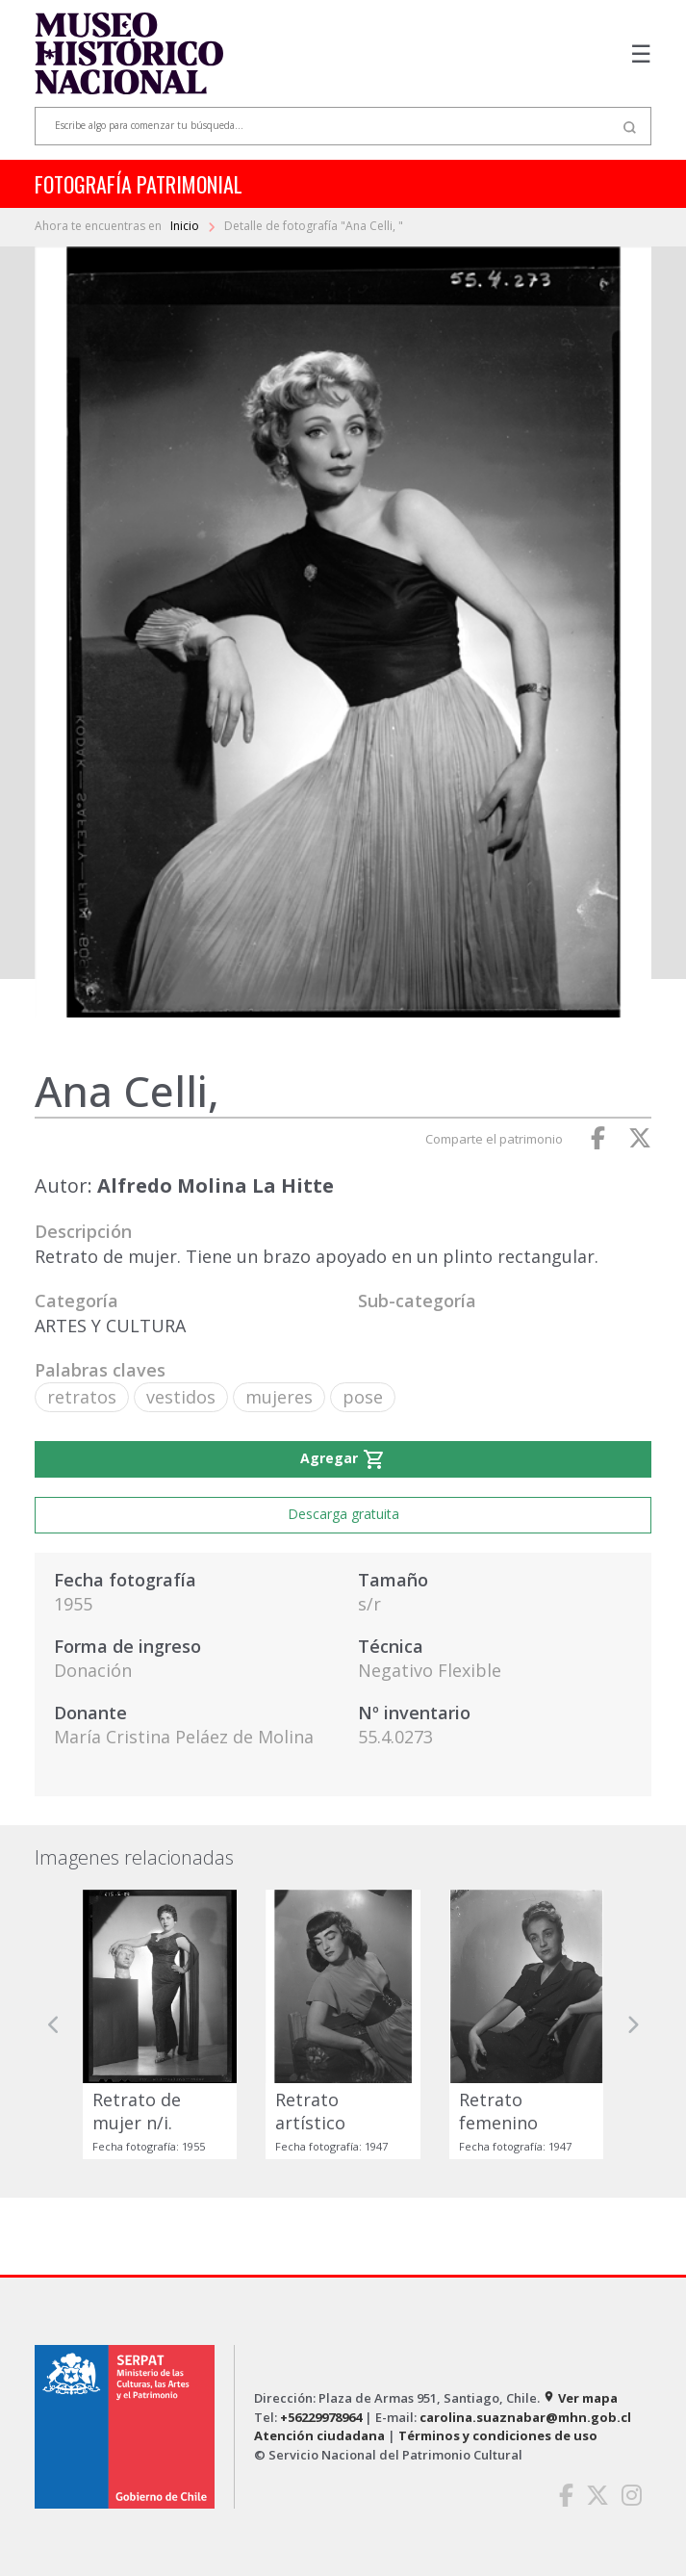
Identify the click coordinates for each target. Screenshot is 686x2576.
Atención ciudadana (319, 2435)
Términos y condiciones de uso (497, 2435)
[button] (54, 2024)
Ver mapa (580, 2398)
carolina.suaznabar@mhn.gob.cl (525, 2417)
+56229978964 (321, 2417)
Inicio (186, 226)
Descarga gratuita (343, 1514)
